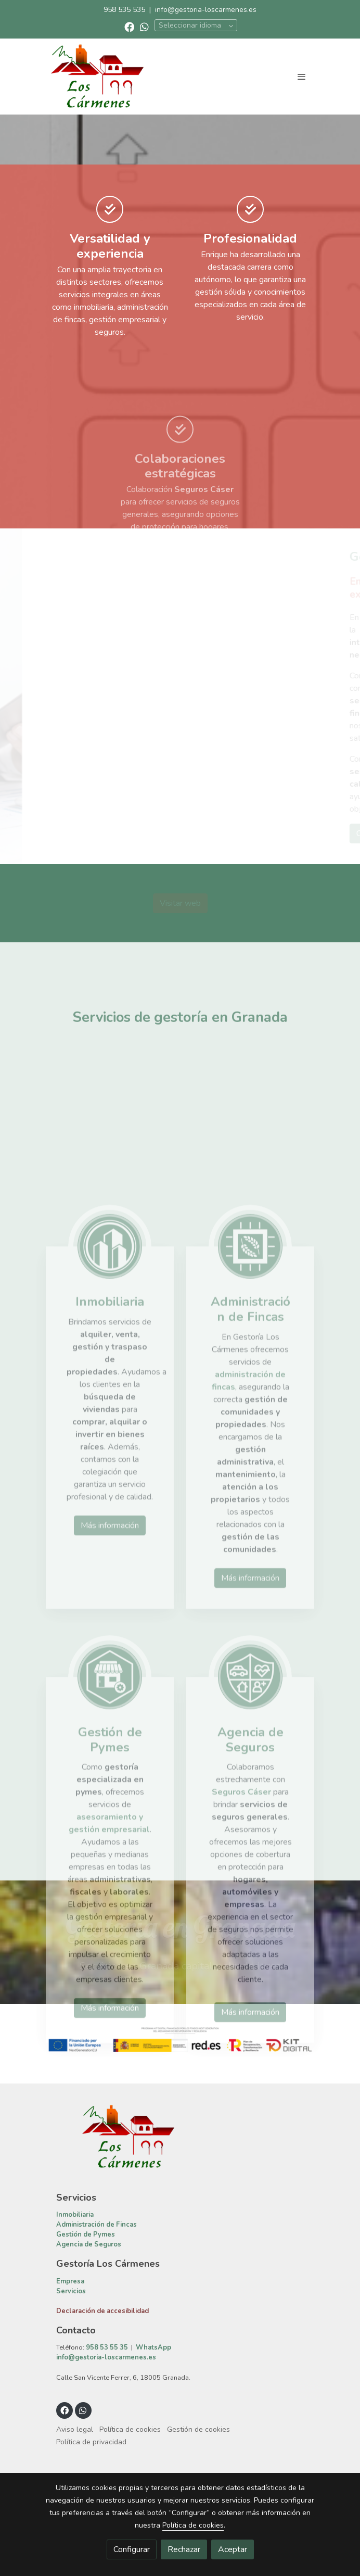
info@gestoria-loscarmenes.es (205, 10)
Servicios (71, 2390)
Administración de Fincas (96, 2323)
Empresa (70, 2380)
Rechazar (184, 2549)
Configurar (131, 2549)
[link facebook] (129, 26)
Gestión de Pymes (85, 2334)
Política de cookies (193, 2525)
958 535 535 (124, 10)
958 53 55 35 (107, 2447)
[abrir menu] (301, 76)
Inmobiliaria (75, 2313)
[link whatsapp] (144, 26)
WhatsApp (153, 2447)
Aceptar (232, 2549)
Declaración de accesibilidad (102, 2410)
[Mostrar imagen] (180, 2138)
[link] (97, 76)
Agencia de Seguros (88, 2343)
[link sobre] (180, 2242)
